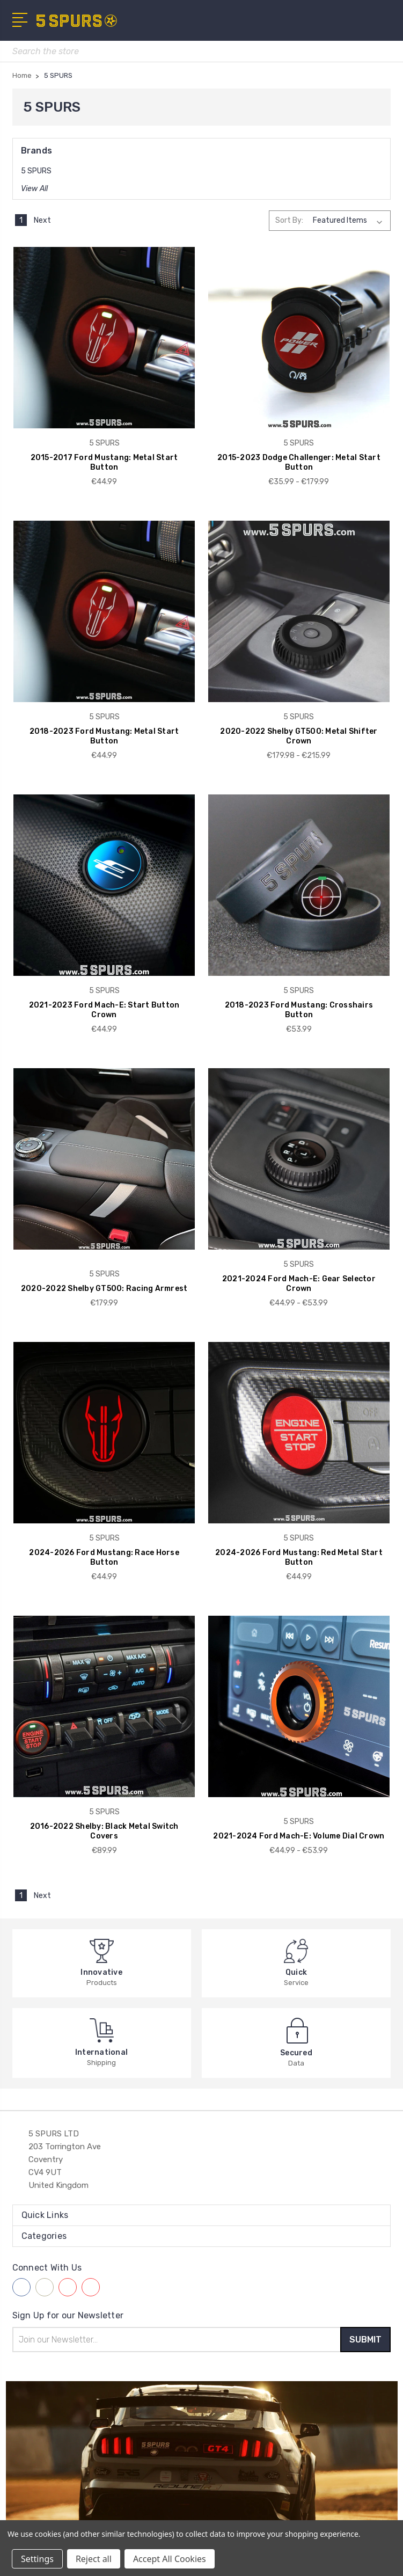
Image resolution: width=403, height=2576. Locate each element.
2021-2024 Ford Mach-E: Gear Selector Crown (299, 1283)
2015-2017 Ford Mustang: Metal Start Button (104, 462)
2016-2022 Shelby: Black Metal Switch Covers (104, 1831)
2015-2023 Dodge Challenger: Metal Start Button (298, 462)
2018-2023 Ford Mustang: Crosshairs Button (299, 1010)
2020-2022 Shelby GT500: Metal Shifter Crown (298, 736)
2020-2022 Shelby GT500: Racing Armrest (104, 1288)
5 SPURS (36, 171)
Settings (37, 2559)
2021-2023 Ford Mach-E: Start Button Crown (104, 1010)
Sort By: (289, 220)
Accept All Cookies (169, 2559)
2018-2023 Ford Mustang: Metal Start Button (104, 736)
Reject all (94, 2559)
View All (34, 188)
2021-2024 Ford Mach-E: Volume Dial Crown (298, 1836)
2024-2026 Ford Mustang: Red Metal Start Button (299, 1557)
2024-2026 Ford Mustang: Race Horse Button (104, 1557)
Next (48, 220)
